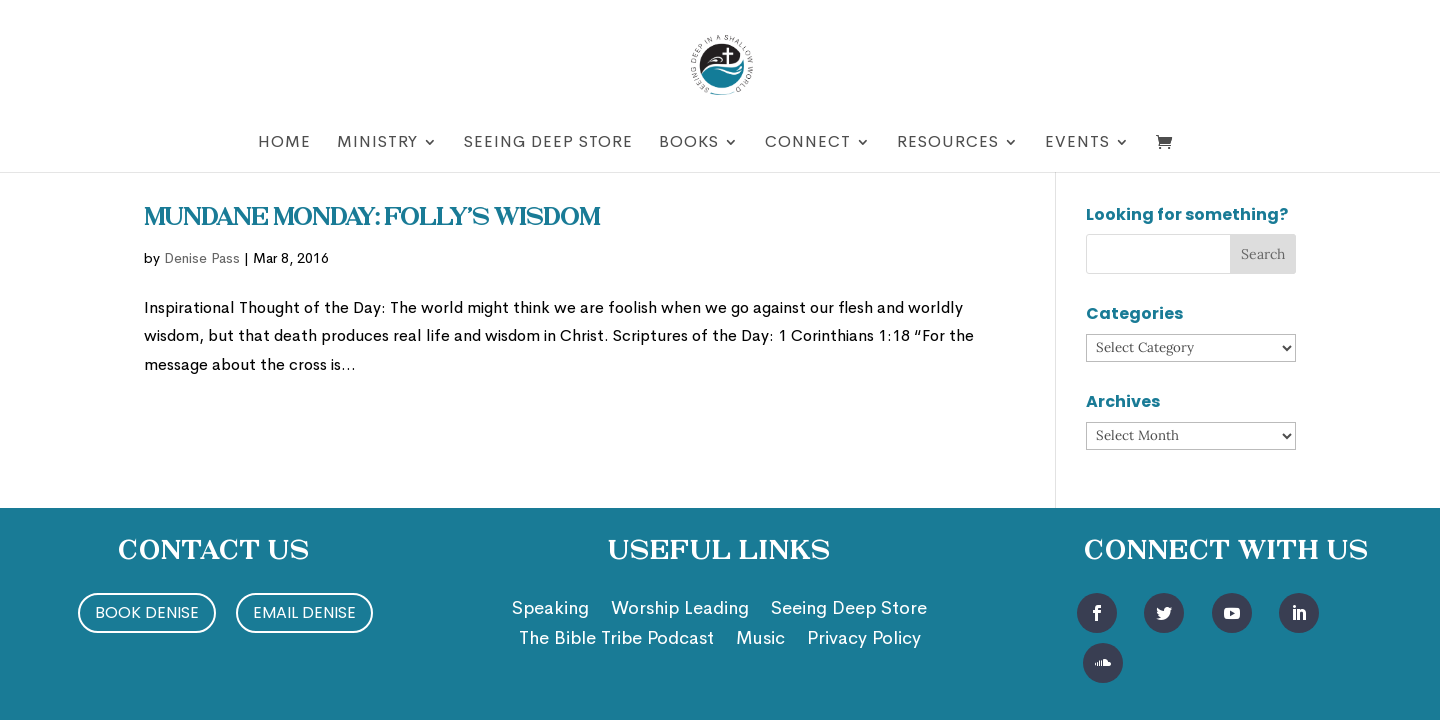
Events (1077, 143)
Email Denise (304, 612)
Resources (948, 143)
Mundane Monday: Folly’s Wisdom (371, 219)
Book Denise (147, 612)
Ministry (377, 143)
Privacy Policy (864, 640)
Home (284, 143)
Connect (808, 143)
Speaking (550, 610)
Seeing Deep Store (548, 143)
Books (689, 143)
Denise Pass (202, 258)
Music (760, 640)
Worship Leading (680, 610)
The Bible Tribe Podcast (616, 640)
